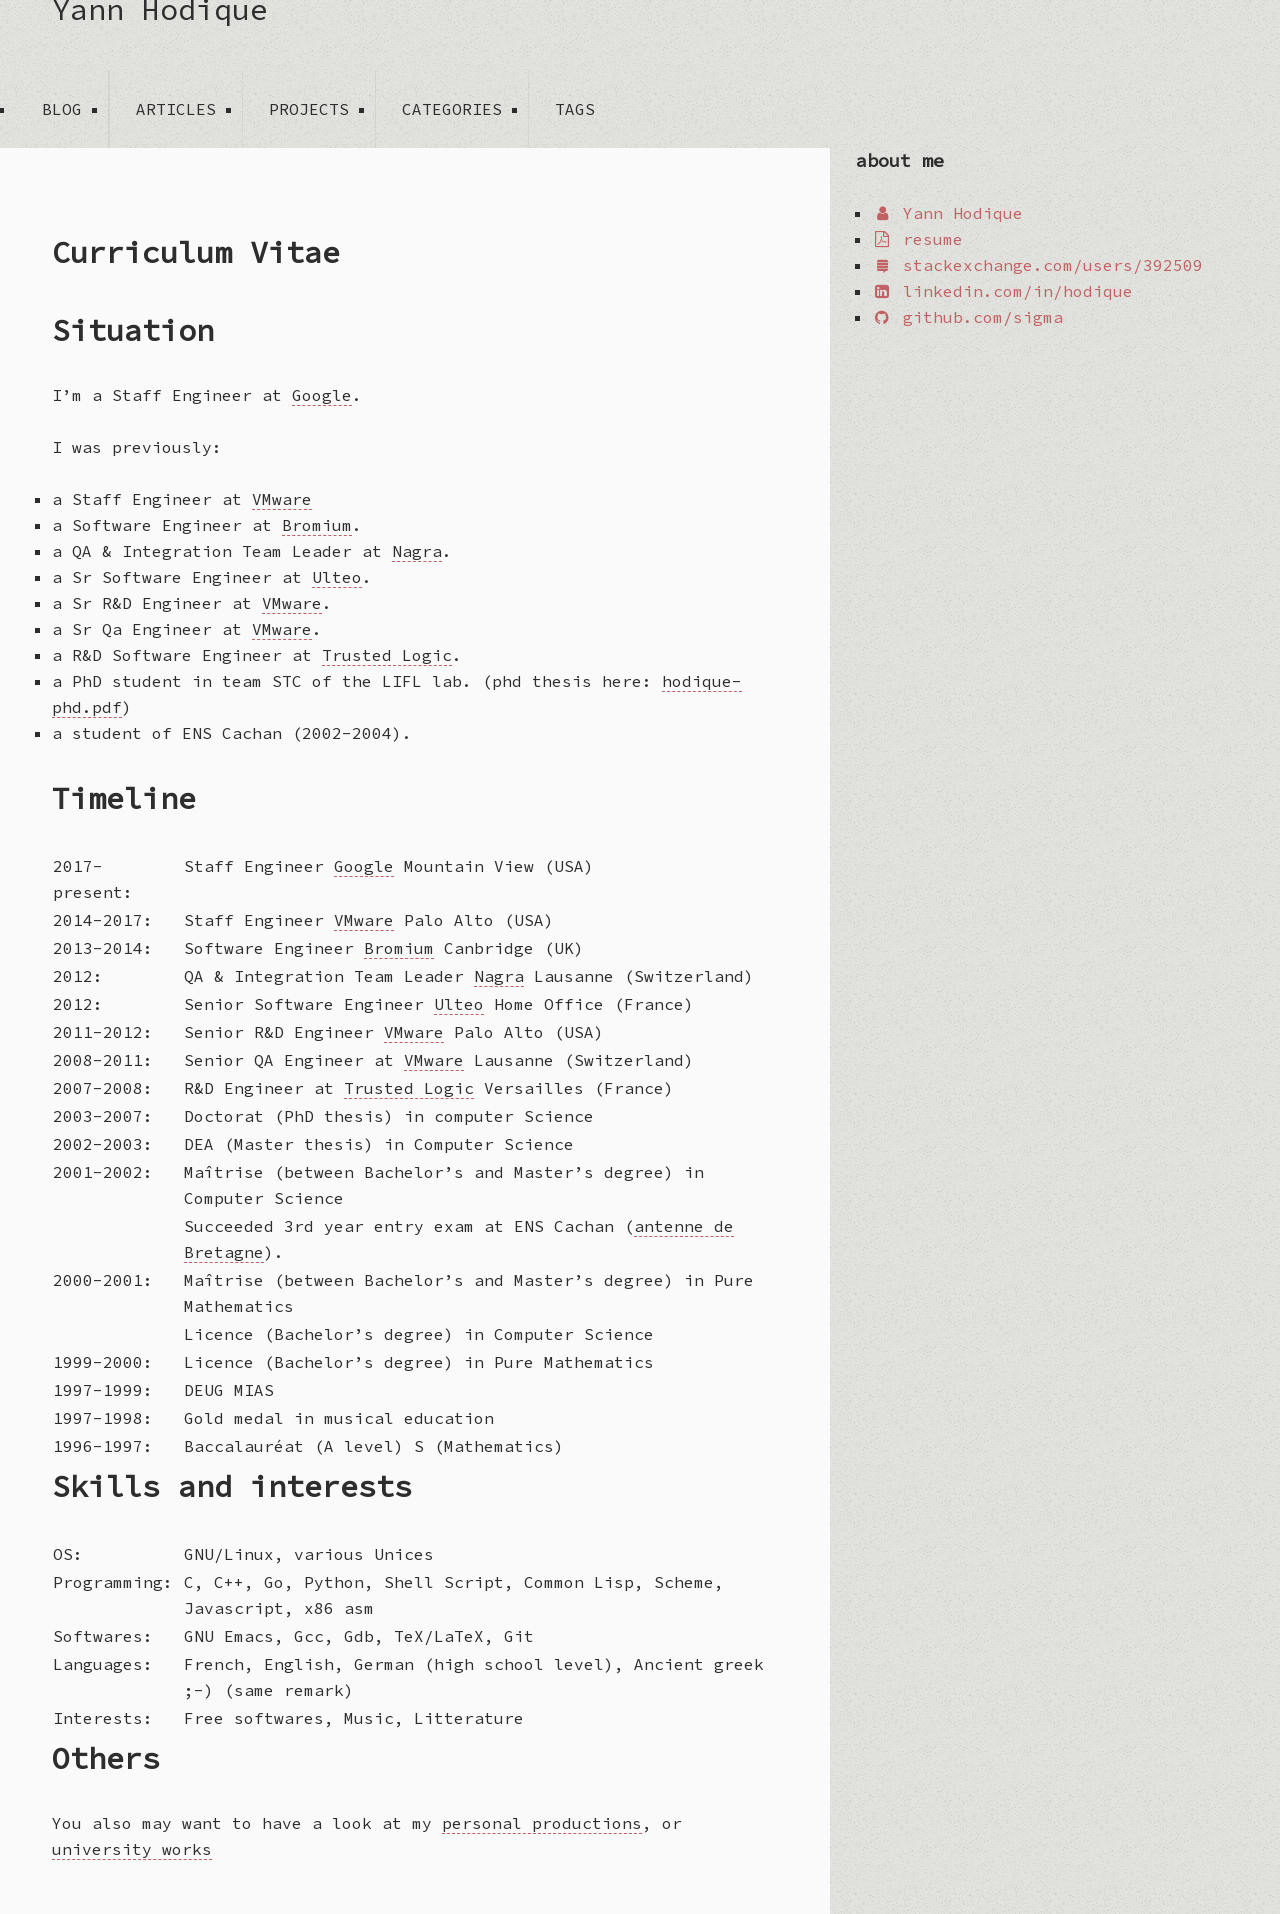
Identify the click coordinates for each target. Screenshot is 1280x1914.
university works (132, 1849)
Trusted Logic (387, 655)
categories (452, 109)
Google (322, 395)
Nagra (417, 551)
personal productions (542, 1823)
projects (309, 109)
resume (917, 239)
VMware (282, 499)
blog (62, 109)
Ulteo (337, 577)
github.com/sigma (967, 317)
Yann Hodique (160, 14)
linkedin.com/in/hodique (1002, 291)
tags (575, 109)
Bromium (317, 525)
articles (176, 109)
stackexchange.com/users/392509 (1037, 265)
